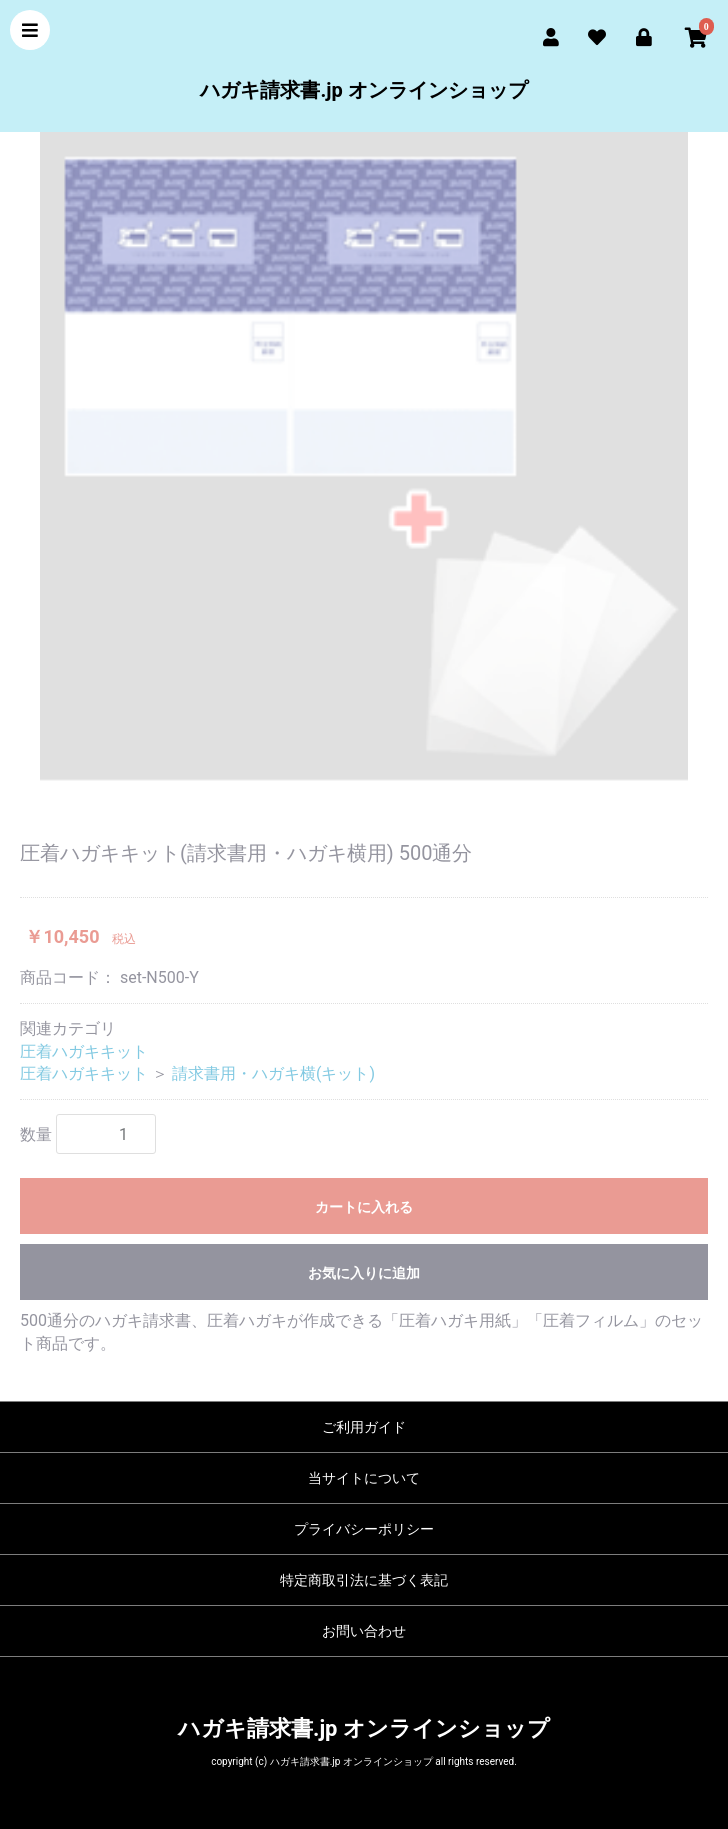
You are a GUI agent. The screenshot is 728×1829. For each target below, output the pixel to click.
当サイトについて (364, 1478)
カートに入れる (364, 1207)
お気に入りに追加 (364, 1273)
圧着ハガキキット (84, 1051)
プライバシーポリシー (364, 1529)
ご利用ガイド (364, 1427)
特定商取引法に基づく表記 (364, 1580)
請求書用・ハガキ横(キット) (273, 1073)
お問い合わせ (364, 1631)
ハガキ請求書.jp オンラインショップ (363, 90)
